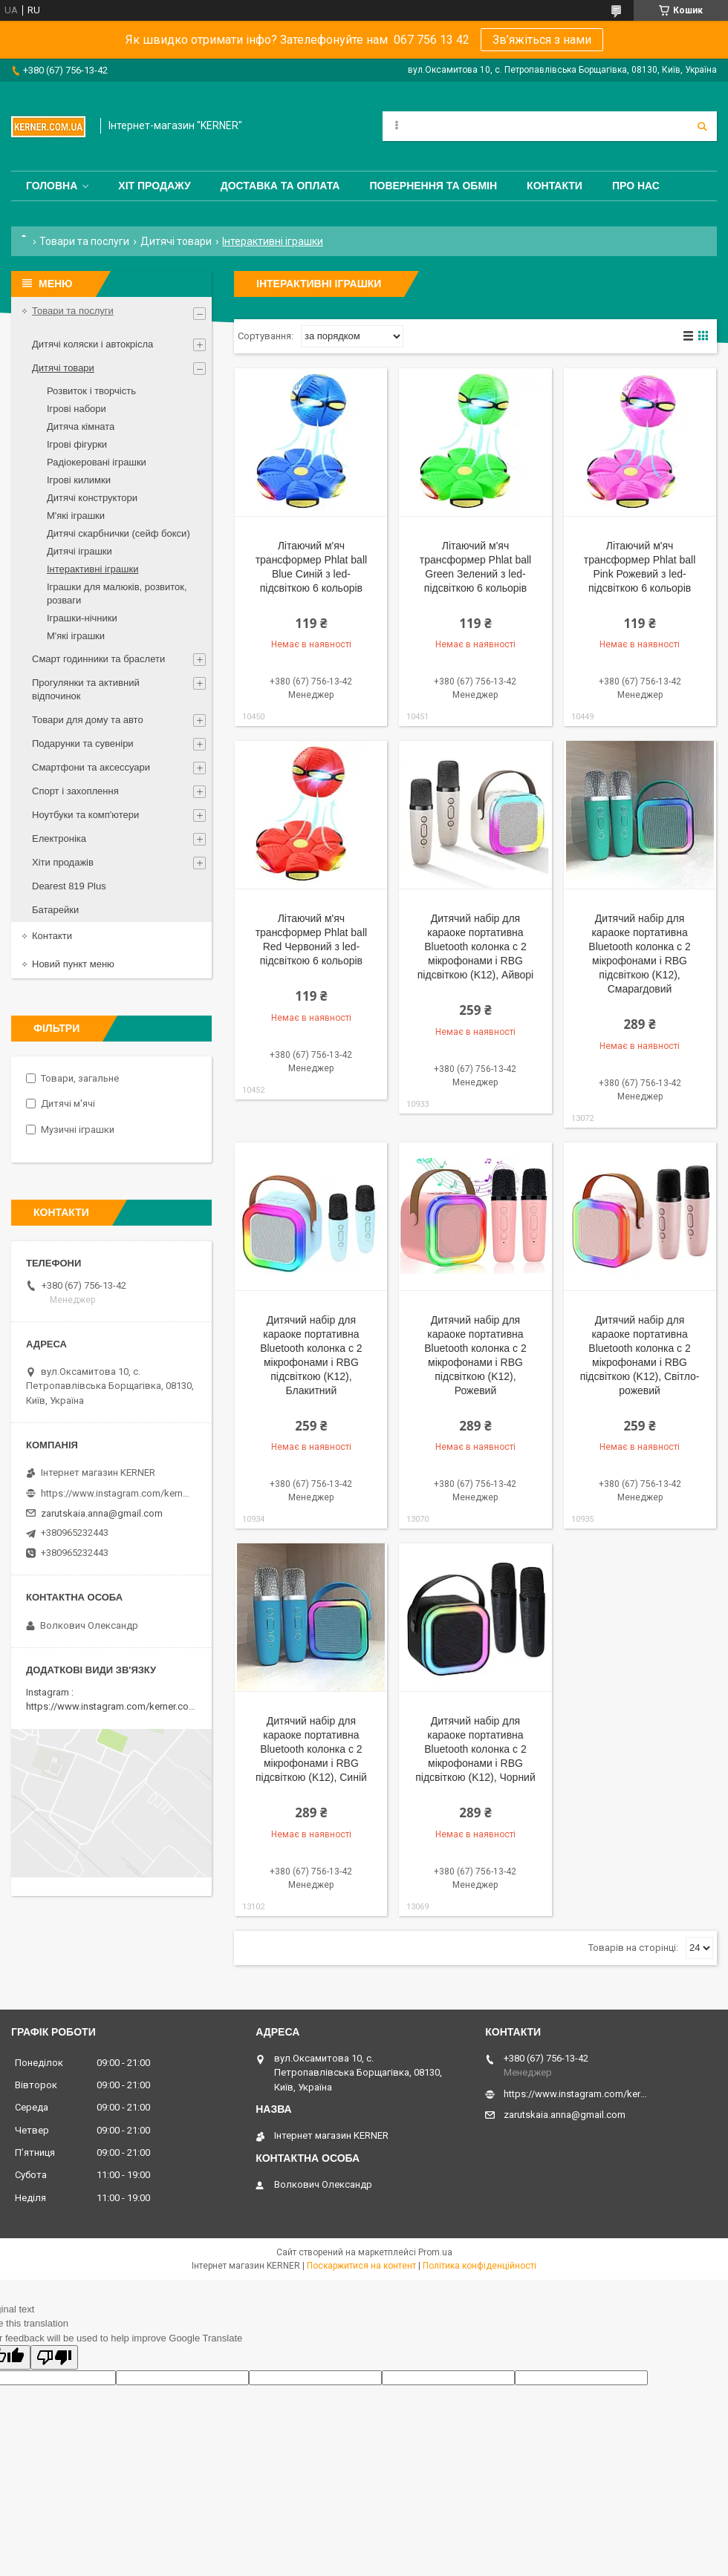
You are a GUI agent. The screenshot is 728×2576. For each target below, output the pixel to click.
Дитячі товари (176, 241)
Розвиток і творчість (91, 390)
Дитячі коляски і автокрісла (92, 344)
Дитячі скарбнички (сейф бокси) (118, 533)
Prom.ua (435, 2252)
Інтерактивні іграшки (92, 569)
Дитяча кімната (80, 426)
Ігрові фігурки (77, 444)
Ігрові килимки (79, 480)
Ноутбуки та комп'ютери (85, 814)
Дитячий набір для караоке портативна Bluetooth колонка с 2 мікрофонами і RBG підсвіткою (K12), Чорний (475, 1749)
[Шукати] (702, 126)
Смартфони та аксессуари (91, 767)
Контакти (554, 186)
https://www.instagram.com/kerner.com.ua (117, 1706)
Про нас (636, 186)
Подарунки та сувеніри (83, 743)
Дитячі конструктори (92, 497)
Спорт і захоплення (75, 791)
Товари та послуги (84, 241)
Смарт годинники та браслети (98, 658)
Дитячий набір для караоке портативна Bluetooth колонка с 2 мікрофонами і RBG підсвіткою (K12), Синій (311, 1749)
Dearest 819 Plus (69, 886)
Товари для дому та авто (87, 719)
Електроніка (59, 838)
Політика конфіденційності (479, 2265)
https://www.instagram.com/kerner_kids (115, 1493)
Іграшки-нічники (82, 618)
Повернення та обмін (433, 186)
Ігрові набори (76, 408)
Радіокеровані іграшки (96, 462)
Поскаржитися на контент (361, 2265)
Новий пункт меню (73, 964)
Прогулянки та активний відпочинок (86, 689)
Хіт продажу (154, 186)
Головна (51, 186)
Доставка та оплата (280, 186)
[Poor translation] (54, 2357)
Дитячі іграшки (79, 551)
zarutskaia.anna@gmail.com (102, 1513)
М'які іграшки (76, 515)
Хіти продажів (63, 862)
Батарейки (55, 909)
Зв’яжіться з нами (542, 40)
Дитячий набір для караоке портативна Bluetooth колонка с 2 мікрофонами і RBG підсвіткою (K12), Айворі (475, 946)
